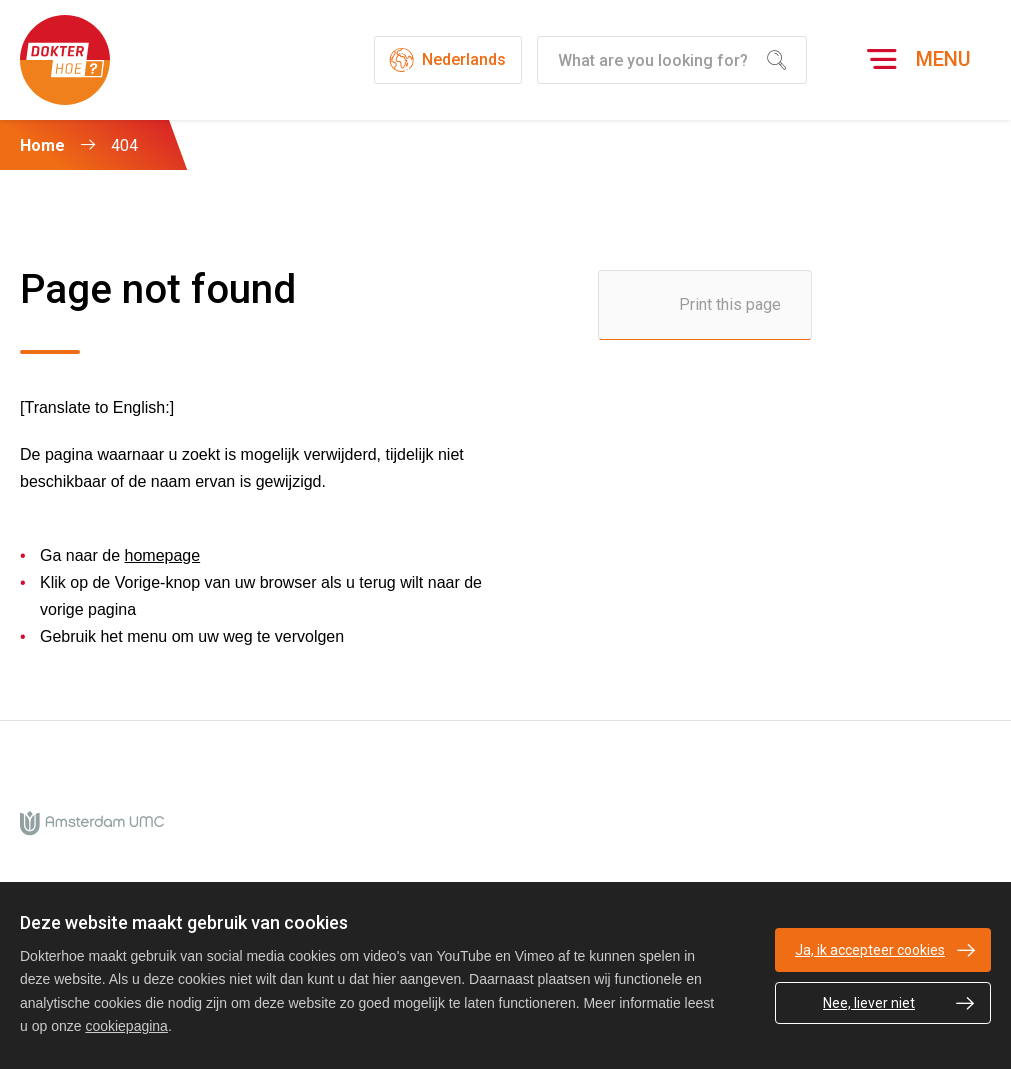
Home (42, 145)
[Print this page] (705, 305)
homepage (163, 555)
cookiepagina (126, 1026)
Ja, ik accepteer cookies (870, 950)
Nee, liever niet (869, 1003)
